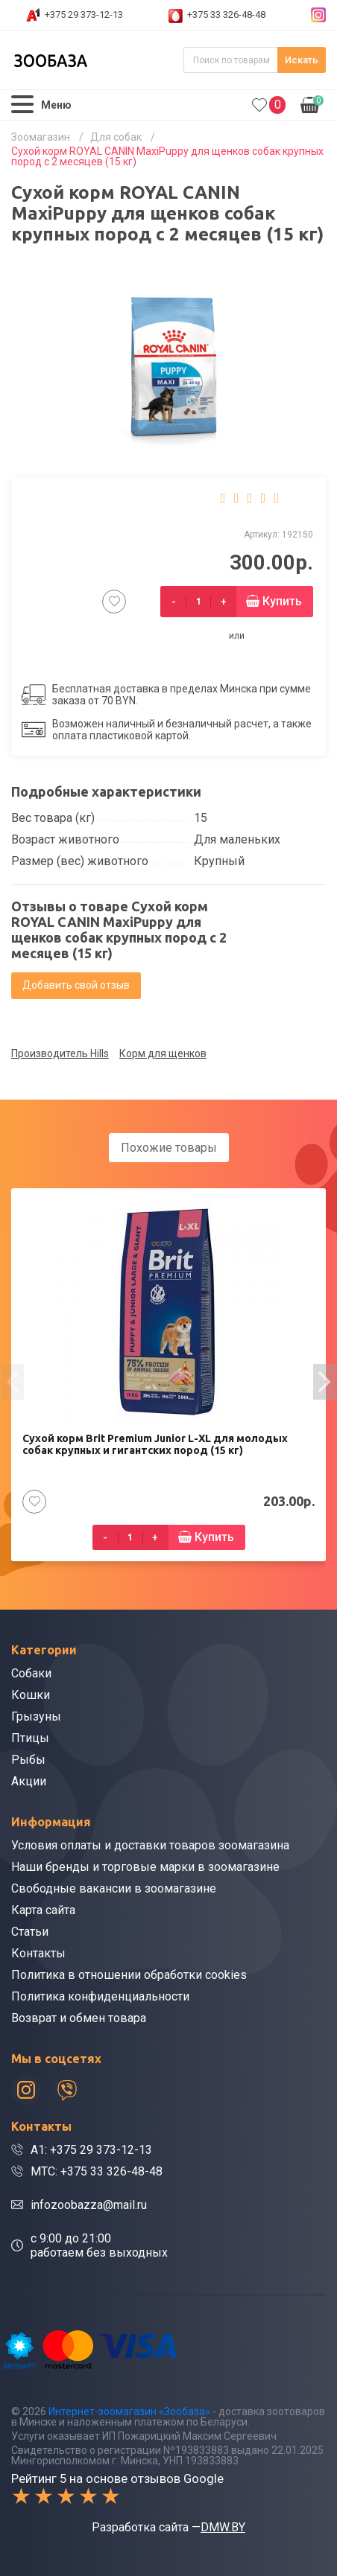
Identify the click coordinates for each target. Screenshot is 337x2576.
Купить (282, 601)
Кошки (30, 1695)
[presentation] (12, 1382)
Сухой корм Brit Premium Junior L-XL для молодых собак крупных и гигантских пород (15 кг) (155, 1444)
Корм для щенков (163, 1053)
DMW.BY (223, 2527)
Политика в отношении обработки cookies (129, 1975)
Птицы (30, 1738)
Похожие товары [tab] (169, 1148)
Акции (28, 1781)
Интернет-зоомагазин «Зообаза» (129, 2411)
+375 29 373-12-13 (84, 14)
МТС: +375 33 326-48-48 (97, 2171)
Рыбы (28, 1760)
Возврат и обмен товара (78, 2018)
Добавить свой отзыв (76, 985)
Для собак (116, 137)
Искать (301, 60)
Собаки (31, 1673)
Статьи (29, 1932)
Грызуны (36, 1716)
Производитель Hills (60, 1053)
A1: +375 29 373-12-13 (91, 2150)
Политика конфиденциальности (100, 1996)
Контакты (38, 1953)
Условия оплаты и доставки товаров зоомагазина (150, 1845)
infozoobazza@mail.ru (89, 2205)
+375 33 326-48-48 (226, 14)
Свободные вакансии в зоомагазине (113, 1888)
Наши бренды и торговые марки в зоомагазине (145, 1867)
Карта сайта (43, 1910)
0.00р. (312, 103)
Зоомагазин (40, 137)
